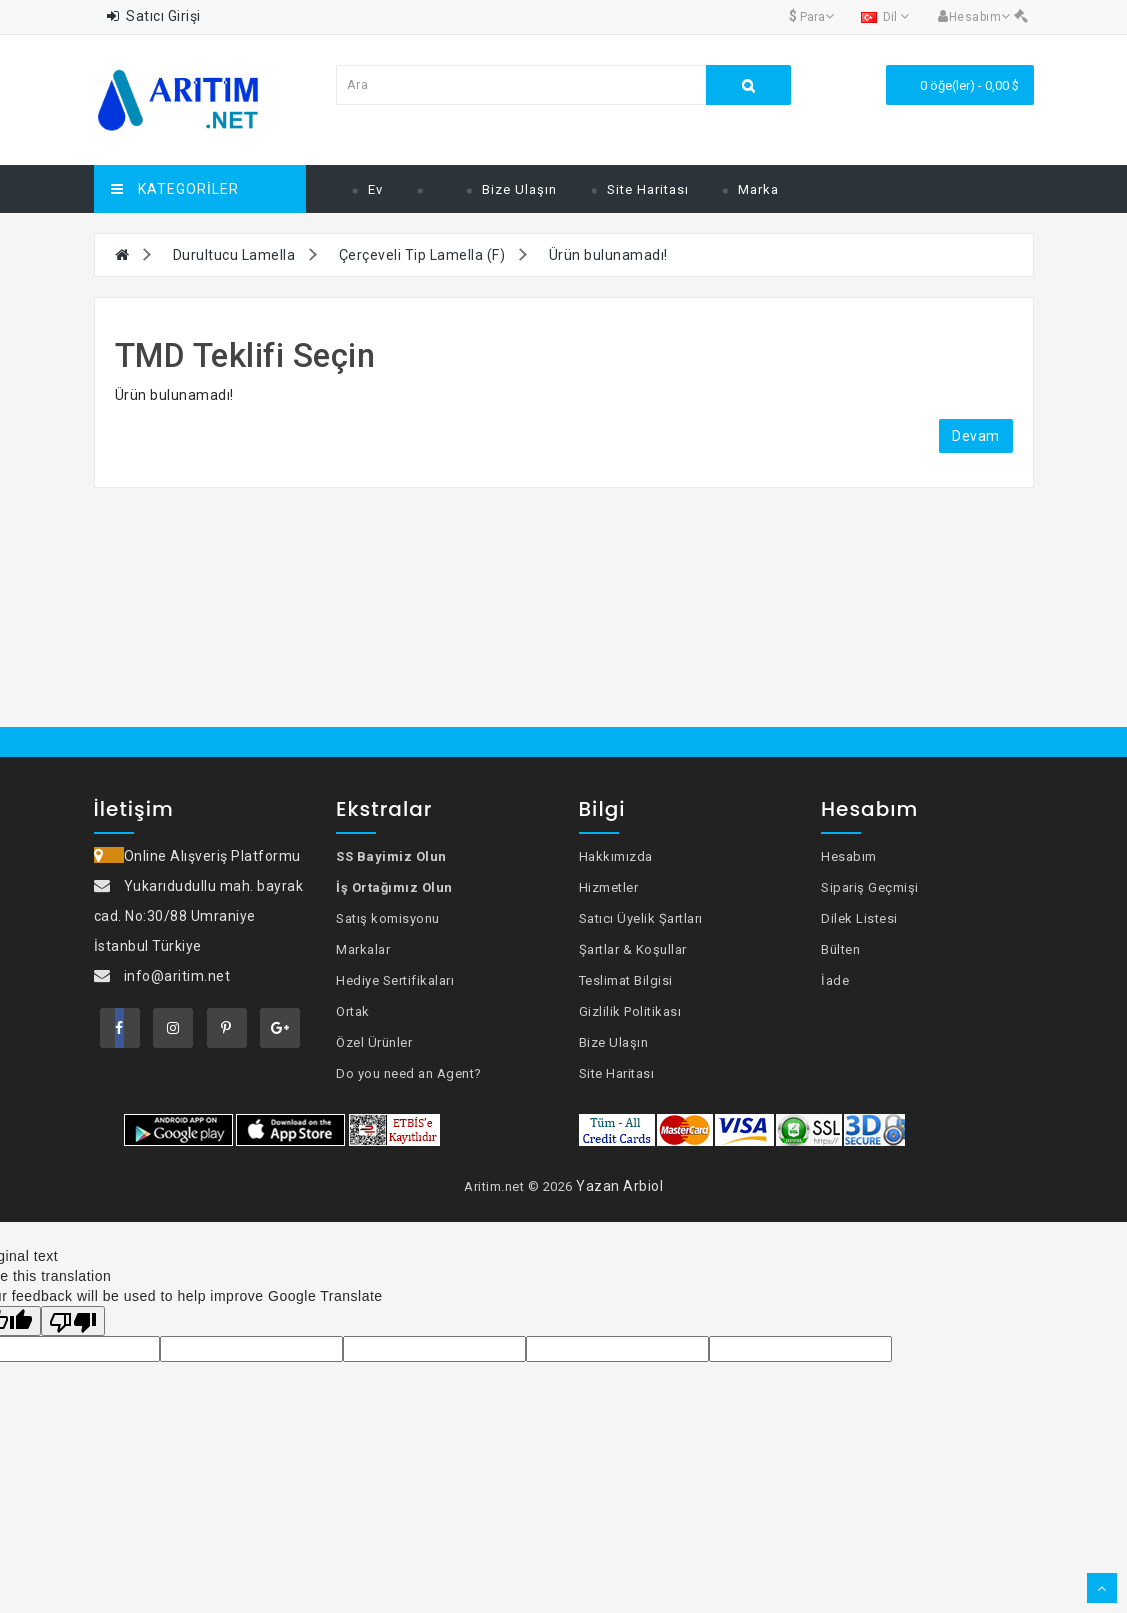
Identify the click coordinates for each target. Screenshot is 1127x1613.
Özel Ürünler (374, 1042)
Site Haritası (648, 189)
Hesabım (849, 856)
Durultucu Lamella (234, 255)
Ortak (353, 1011)
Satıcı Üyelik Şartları (641, 918)
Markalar (363, 949)
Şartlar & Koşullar (633, 949)
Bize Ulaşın (519, 189)
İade (835, 980)
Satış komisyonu (388, 918)
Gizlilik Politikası (630, 1011)
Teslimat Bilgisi (626, 980)
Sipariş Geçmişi (870, 887)
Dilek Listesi (859, 918)
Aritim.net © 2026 (518, 1186)
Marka (758, 189)
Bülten (840, 949)
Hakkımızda (616, 856)
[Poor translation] (73, 1321)
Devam (976, 436)
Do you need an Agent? (409, 1073)
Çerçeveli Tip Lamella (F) (422, 255)
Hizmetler (609, 887)
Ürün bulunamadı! (608, 255)
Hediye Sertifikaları (395, 980)
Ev (375, 189)
